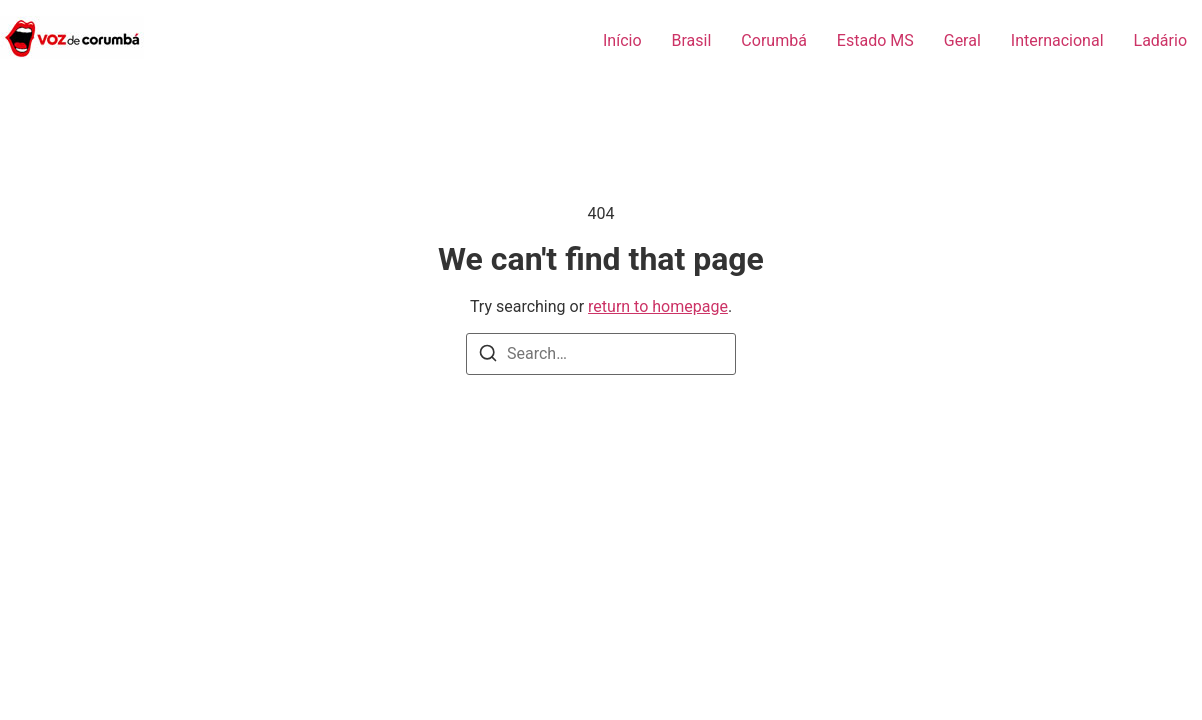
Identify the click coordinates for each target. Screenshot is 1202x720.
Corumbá (774, 40)
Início (622, 40)
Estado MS (875, 40)
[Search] (488, 356)
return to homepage (658, 306)
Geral (962, 40)
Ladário (1160, 40)
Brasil (692, 40)
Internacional (1057, 40)
